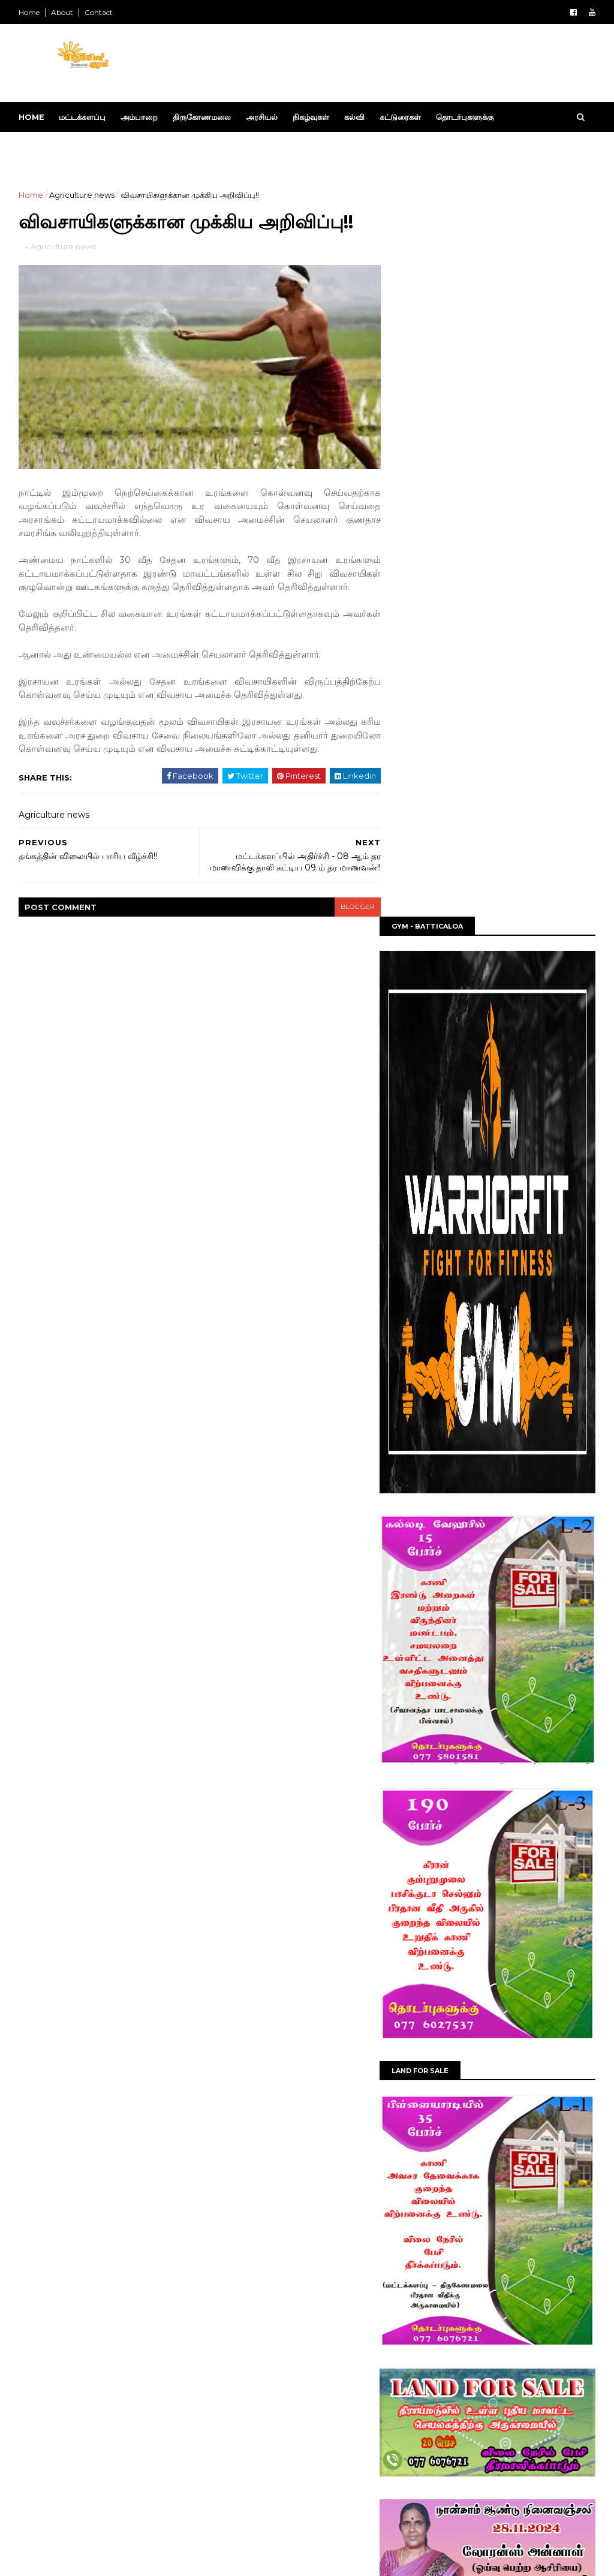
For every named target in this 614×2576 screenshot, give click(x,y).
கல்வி (355, 117)
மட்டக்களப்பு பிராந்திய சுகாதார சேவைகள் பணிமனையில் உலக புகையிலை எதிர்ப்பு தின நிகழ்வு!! (513, 2462)
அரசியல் (262, 117)
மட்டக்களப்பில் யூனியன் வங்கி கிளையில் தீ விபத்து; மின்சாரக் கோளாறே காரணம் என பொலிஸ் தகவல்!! (513, 2413)
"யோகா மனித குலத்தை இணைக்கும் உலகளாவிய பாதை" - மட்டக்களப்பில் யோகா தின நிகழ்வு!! (505, 2137)
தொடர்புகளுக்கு (465, 117)
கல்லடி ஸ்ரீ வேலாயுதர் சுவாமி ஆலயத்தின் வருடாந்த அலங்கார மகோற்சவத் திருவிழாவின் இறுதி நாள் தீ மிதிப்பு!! (513, 2257)
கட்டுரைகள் (401, 117)
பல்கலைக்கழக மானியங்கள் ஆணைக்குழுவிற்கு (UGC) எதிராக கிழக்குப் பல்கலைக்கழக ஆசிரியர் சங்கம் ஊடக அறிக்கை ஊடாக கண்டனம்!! (510, 2311)
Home (29, 12)
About (63, 12)
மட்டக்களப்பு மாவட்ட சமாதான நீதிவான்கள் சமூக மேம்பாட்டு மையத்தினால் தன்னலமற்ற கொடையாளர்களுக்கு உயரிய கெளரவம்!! (512, 2083)
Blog (176, 2559)
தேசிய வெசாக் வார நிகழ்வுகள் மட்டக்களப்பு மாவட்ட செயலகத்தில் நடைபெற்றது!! (501, 2028)
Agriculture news (82, 195)
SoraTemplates (84, 2559)
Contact (99, 12)
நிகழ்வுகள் (311, 117)
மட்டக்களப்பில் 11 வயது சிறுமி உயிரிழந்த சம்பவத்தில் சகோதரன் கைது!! (513, 2359)
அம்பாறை (139, 117)
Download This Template (88, 147)
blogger (349, 903)
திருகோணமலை (202, 117)
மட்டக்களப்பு (82, 117)
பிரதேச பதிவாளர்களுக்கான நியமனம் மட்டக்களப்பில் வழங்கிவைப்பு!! (505, 1974)
